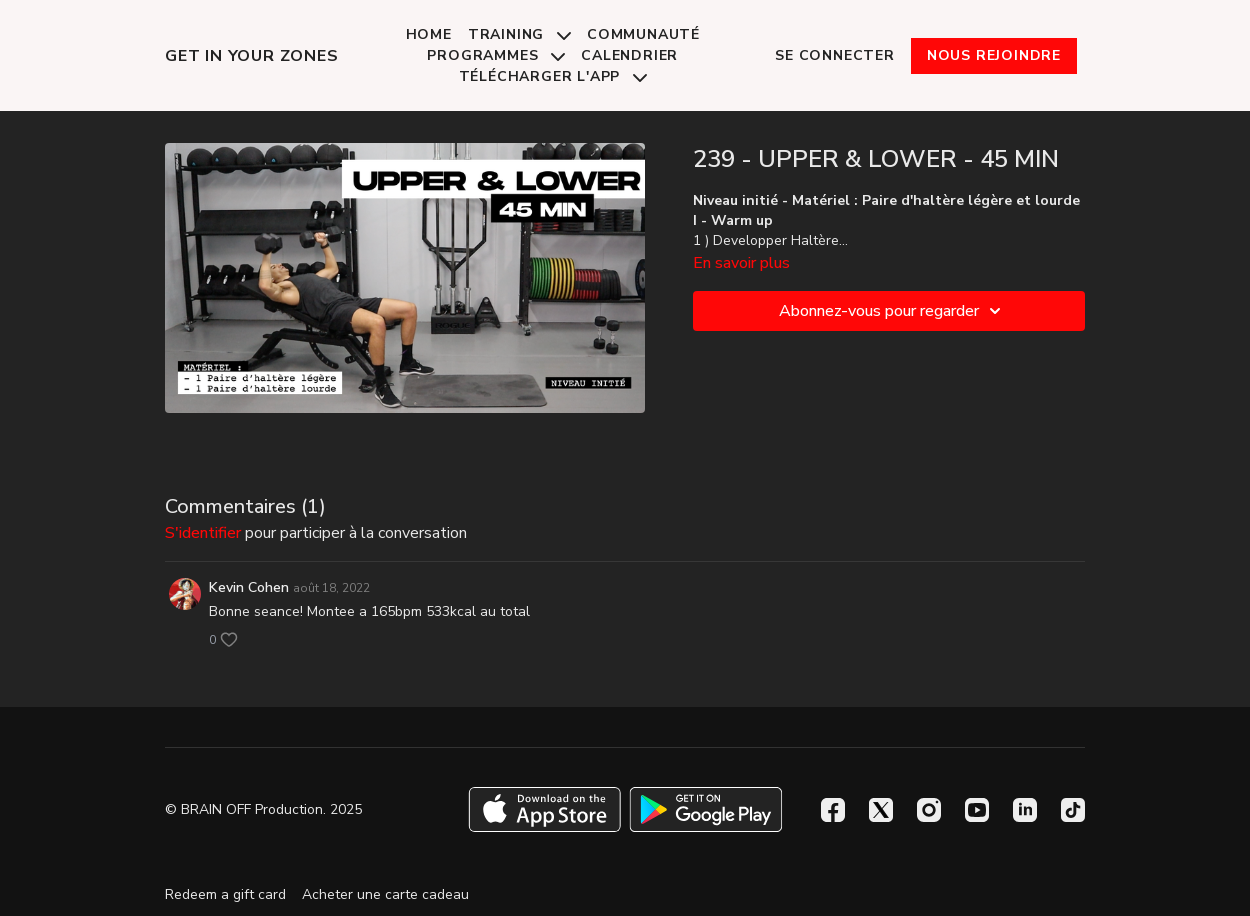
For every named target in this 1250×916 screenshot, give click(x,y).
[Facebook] (833, 810)
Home (429, 34)
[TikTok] (1073, 810)
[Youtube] (977, 810)
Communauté (643, 34)
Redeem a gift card (225, 894)
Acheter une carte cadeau (385, 894)
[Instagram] (929, 810)
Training (519, 34)
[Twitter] (881, 810)
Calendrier (629, 55)
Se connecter (835, 55)
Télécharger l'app (553, 76)
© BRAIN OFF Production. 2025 (263, 810)
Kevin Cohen (249, 587)
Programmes (496, 55)
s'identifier (203, 533)
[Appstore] (544, 809)
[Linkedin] (1025, 810)
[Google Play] (706, 809)
